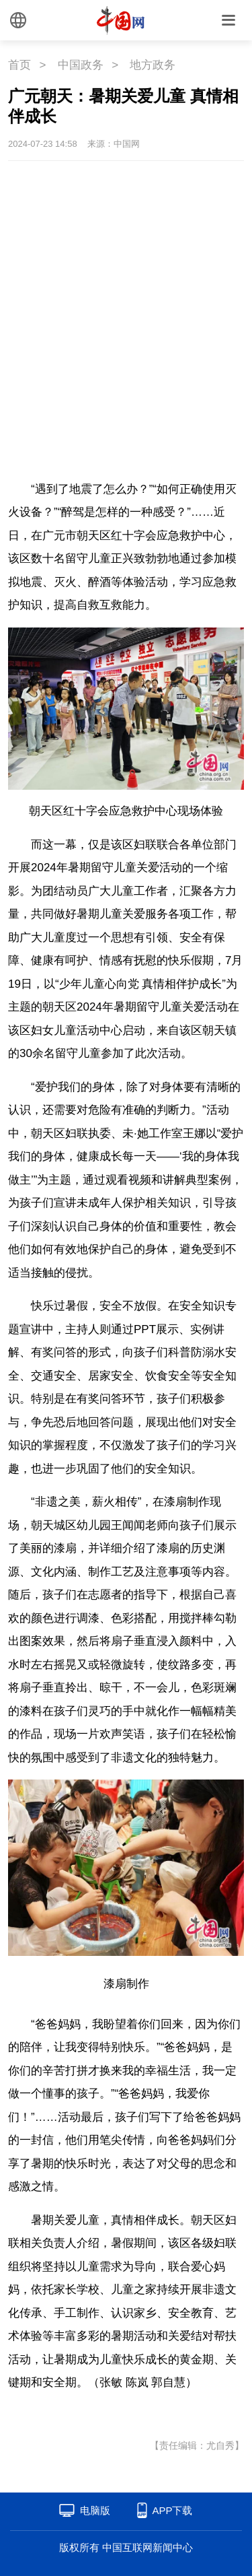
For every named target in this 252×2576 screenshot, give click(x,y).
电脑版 (95, 2510)
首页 (19, 65)
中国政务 (80, 65)
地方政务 (152, 65)
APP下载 (172, 2510)
